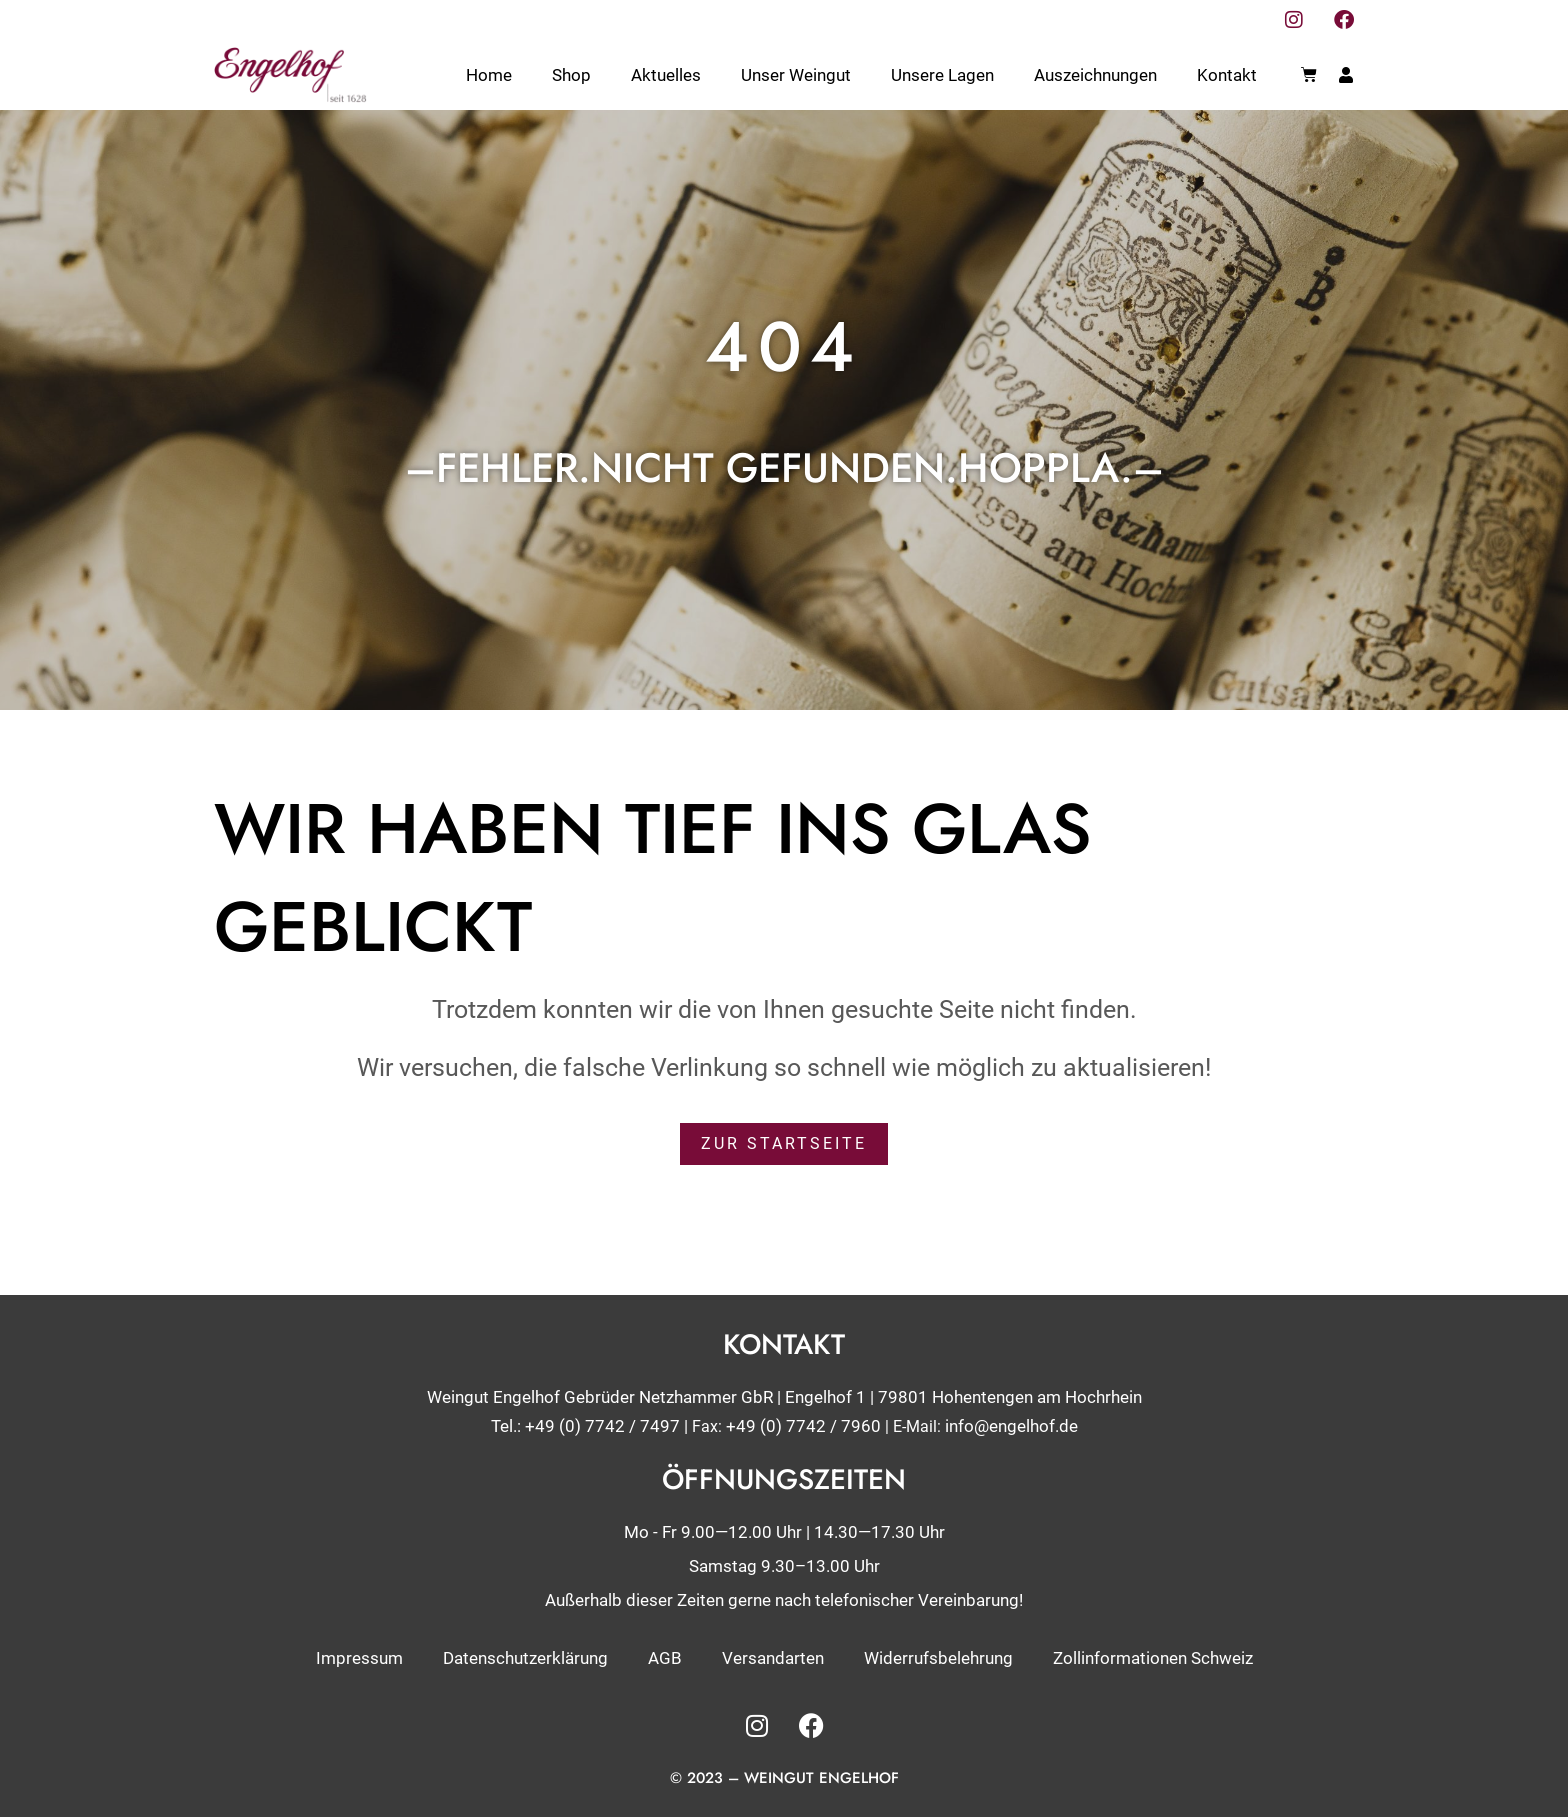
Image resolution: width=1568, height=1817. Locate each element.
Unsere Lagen (942, 75)
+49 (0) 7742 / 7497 (602, 1425)
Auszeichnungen (1095, 75)
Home (489, 75)
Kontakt (1227, 75)
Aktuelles (666, 75)
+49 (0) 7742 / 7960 (803, 1425)
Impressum (359, 1657)
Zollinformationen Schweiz (1153, 1657)
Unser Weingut (796, 75)
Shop (571, 75)
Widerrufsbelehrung (938, 1657)
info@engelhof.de (1011, 1425)
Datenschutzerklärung (525, 1657)
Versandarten (773, 1657)
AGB (665, 1657)
